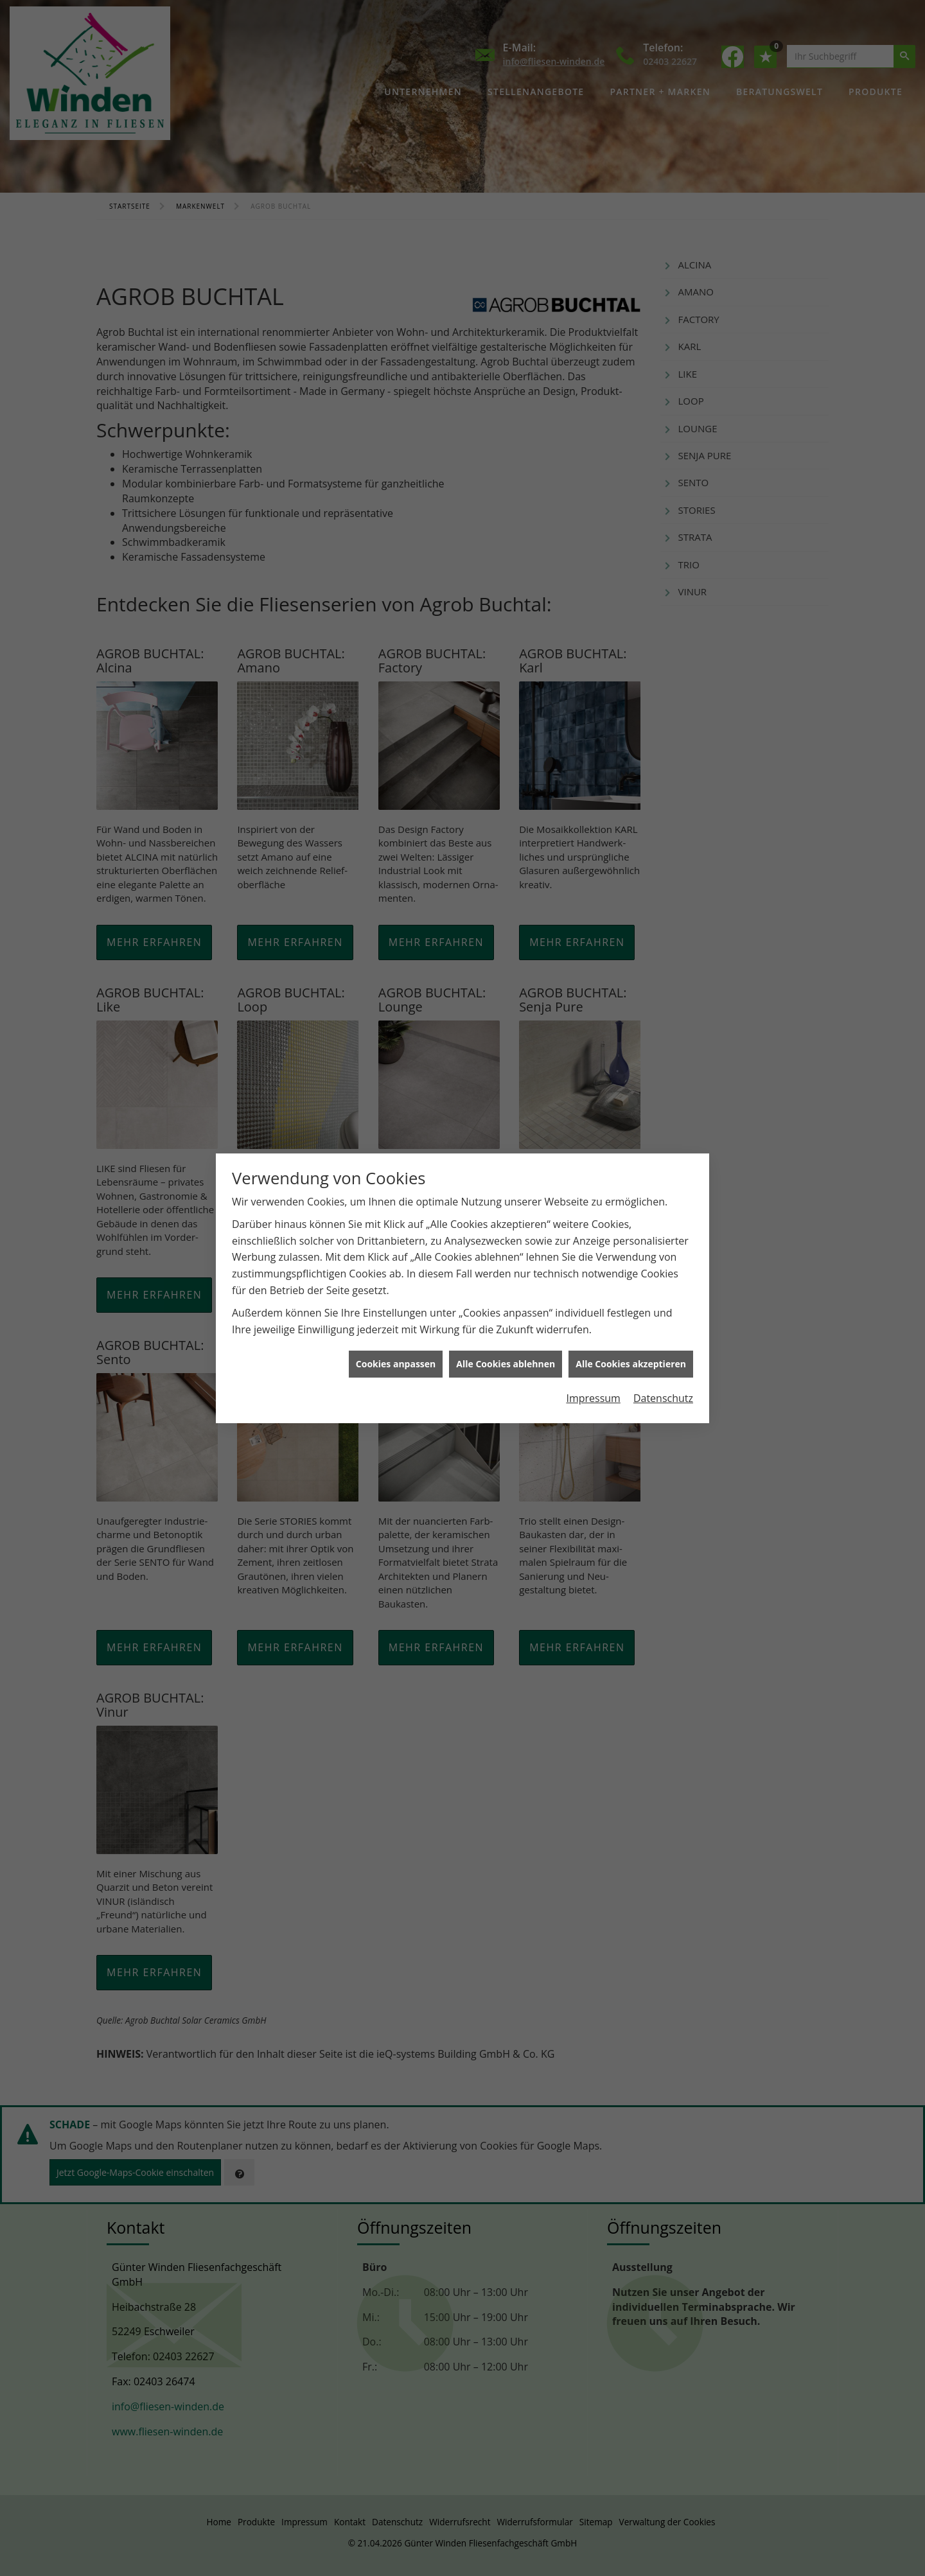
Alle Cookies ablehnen (505, 1364)
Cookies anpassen (396, 1364)
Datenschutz (663, 1398)
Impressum (593, 1398)
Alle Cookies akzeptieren (631, 1364)
